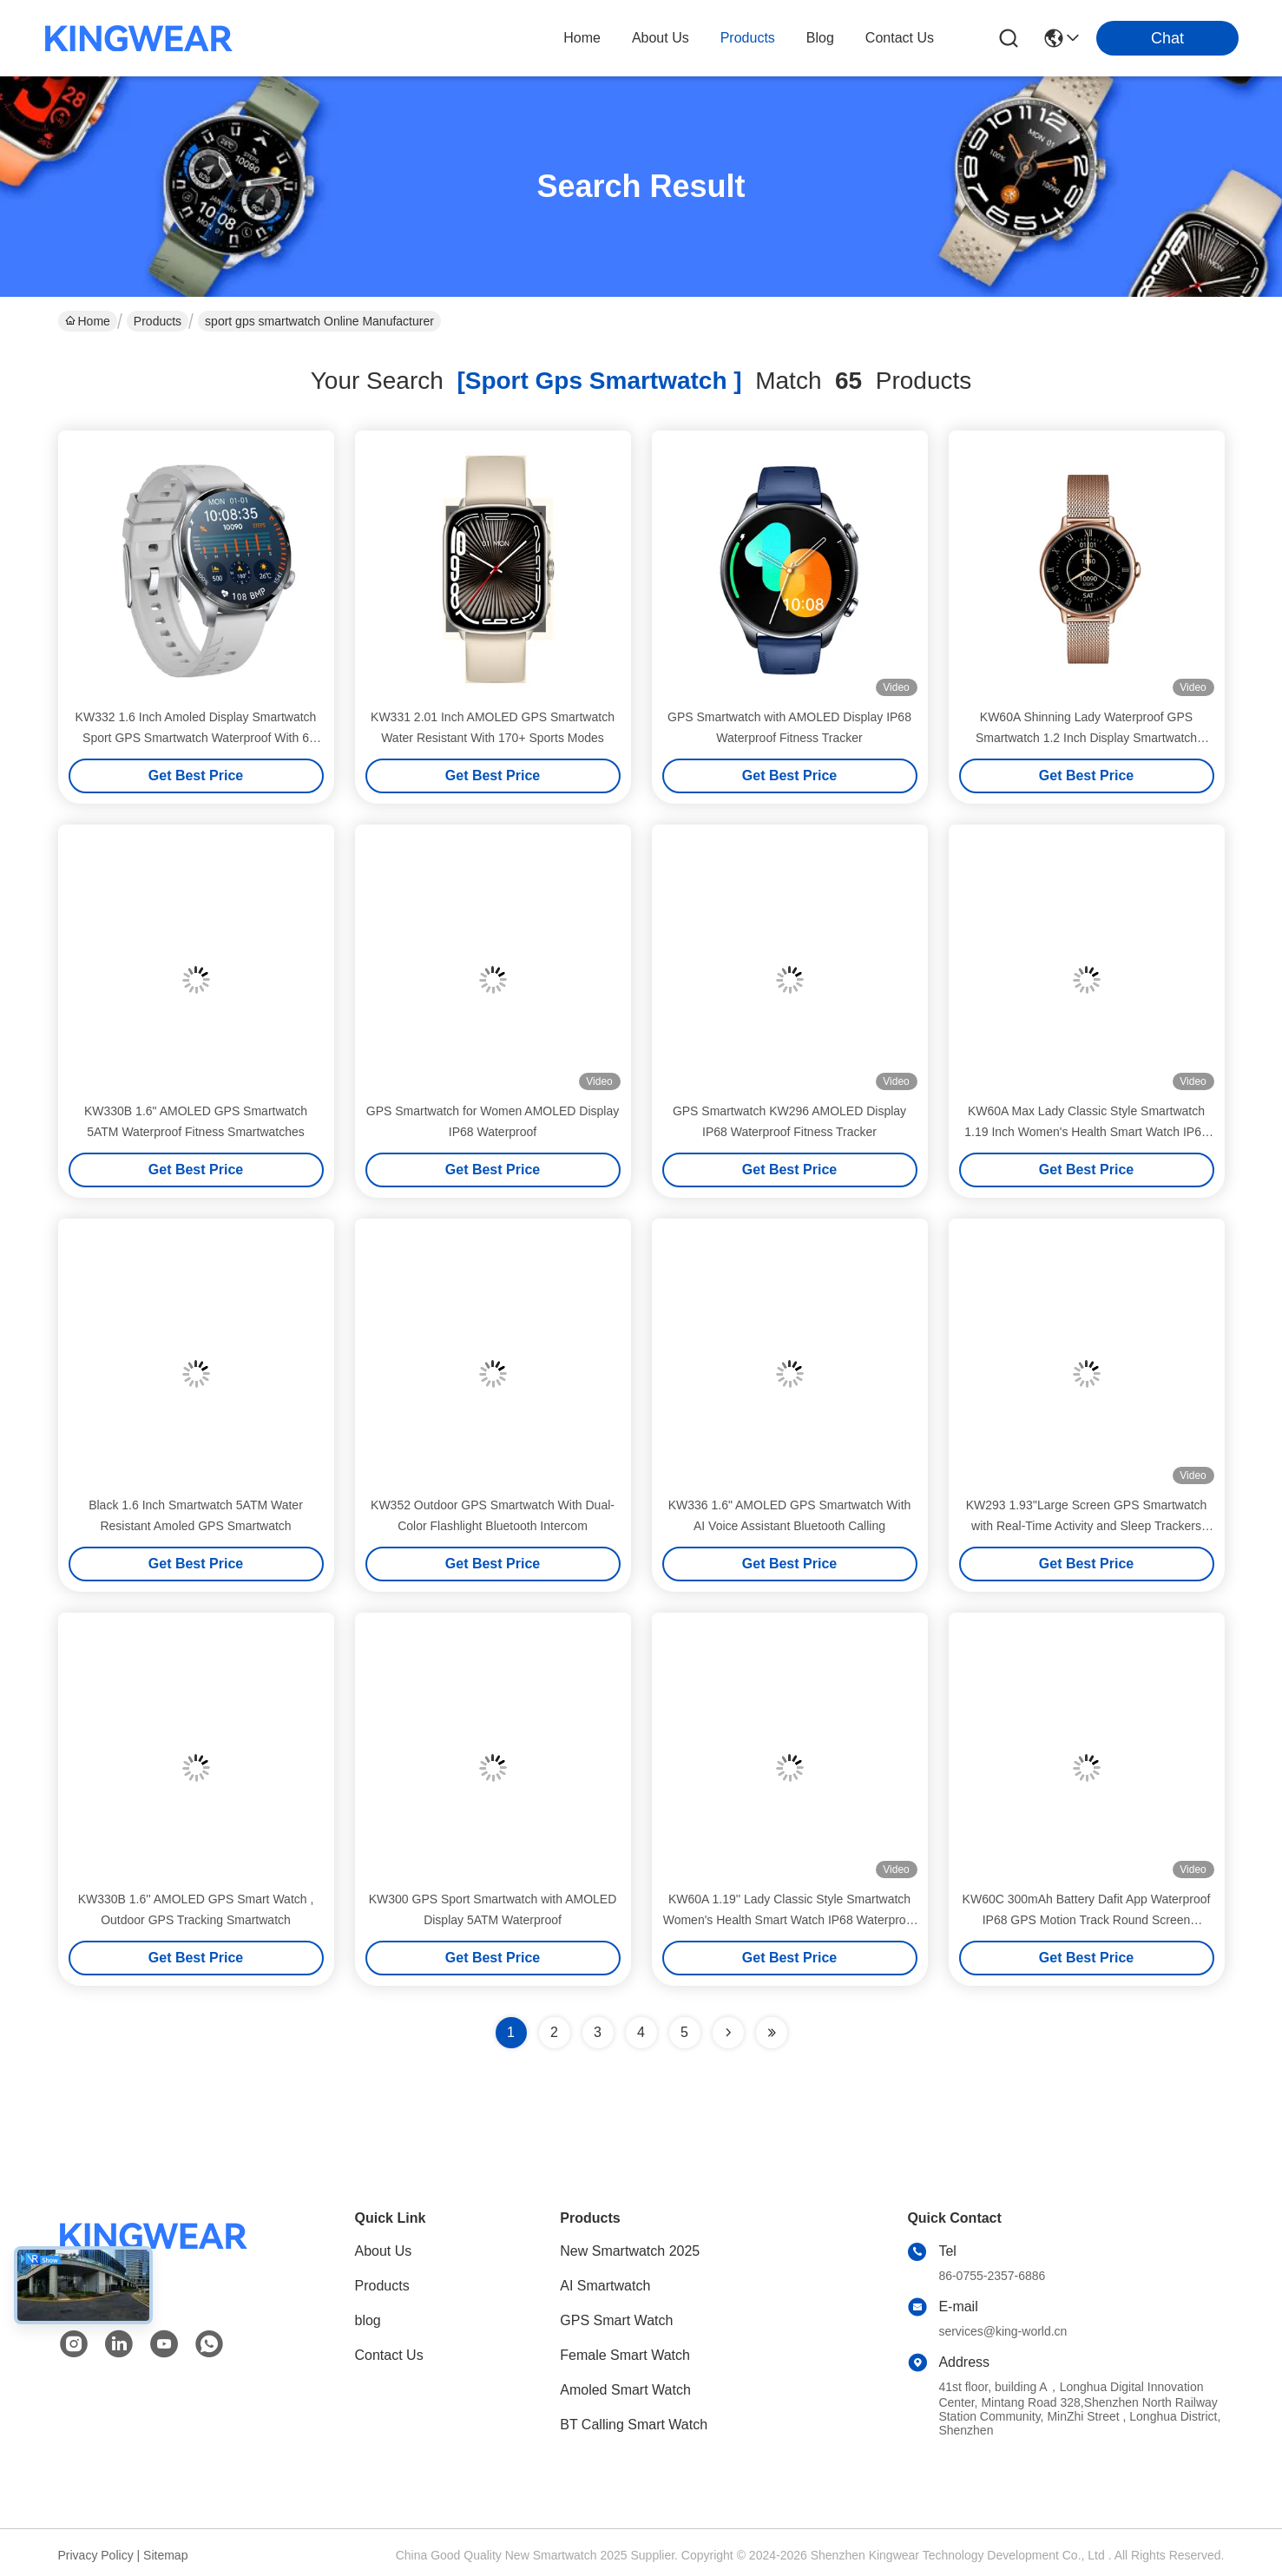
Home (582, 37)
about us (660, 37)
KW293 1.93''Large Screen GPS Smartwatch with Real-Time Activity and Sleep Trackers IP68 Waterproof (1086, 1526)
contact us (899, 37)
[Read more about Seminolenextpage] (728, 2032)
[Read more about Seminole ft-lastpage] (771, 2032)
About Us (383, 2251)
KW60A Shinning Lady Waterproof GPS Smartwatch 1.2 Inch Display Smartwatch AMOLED (1086, 738)
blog (820, 37)
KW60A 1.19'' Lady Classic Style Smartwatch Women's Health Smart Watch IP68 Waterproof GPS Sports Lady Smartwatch (790, 1920)
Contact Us (389, 2355)
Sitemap (165, 2555)
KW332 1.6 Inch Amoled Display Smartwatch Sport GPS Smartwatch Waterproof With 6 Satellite (196, 738)
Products (157, 321)
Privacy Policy (96, 2555)
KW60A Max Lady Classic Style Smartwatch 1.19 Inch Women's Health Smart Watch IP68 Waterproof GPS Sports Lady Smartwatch (1085, 1132)
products (747, 37)
